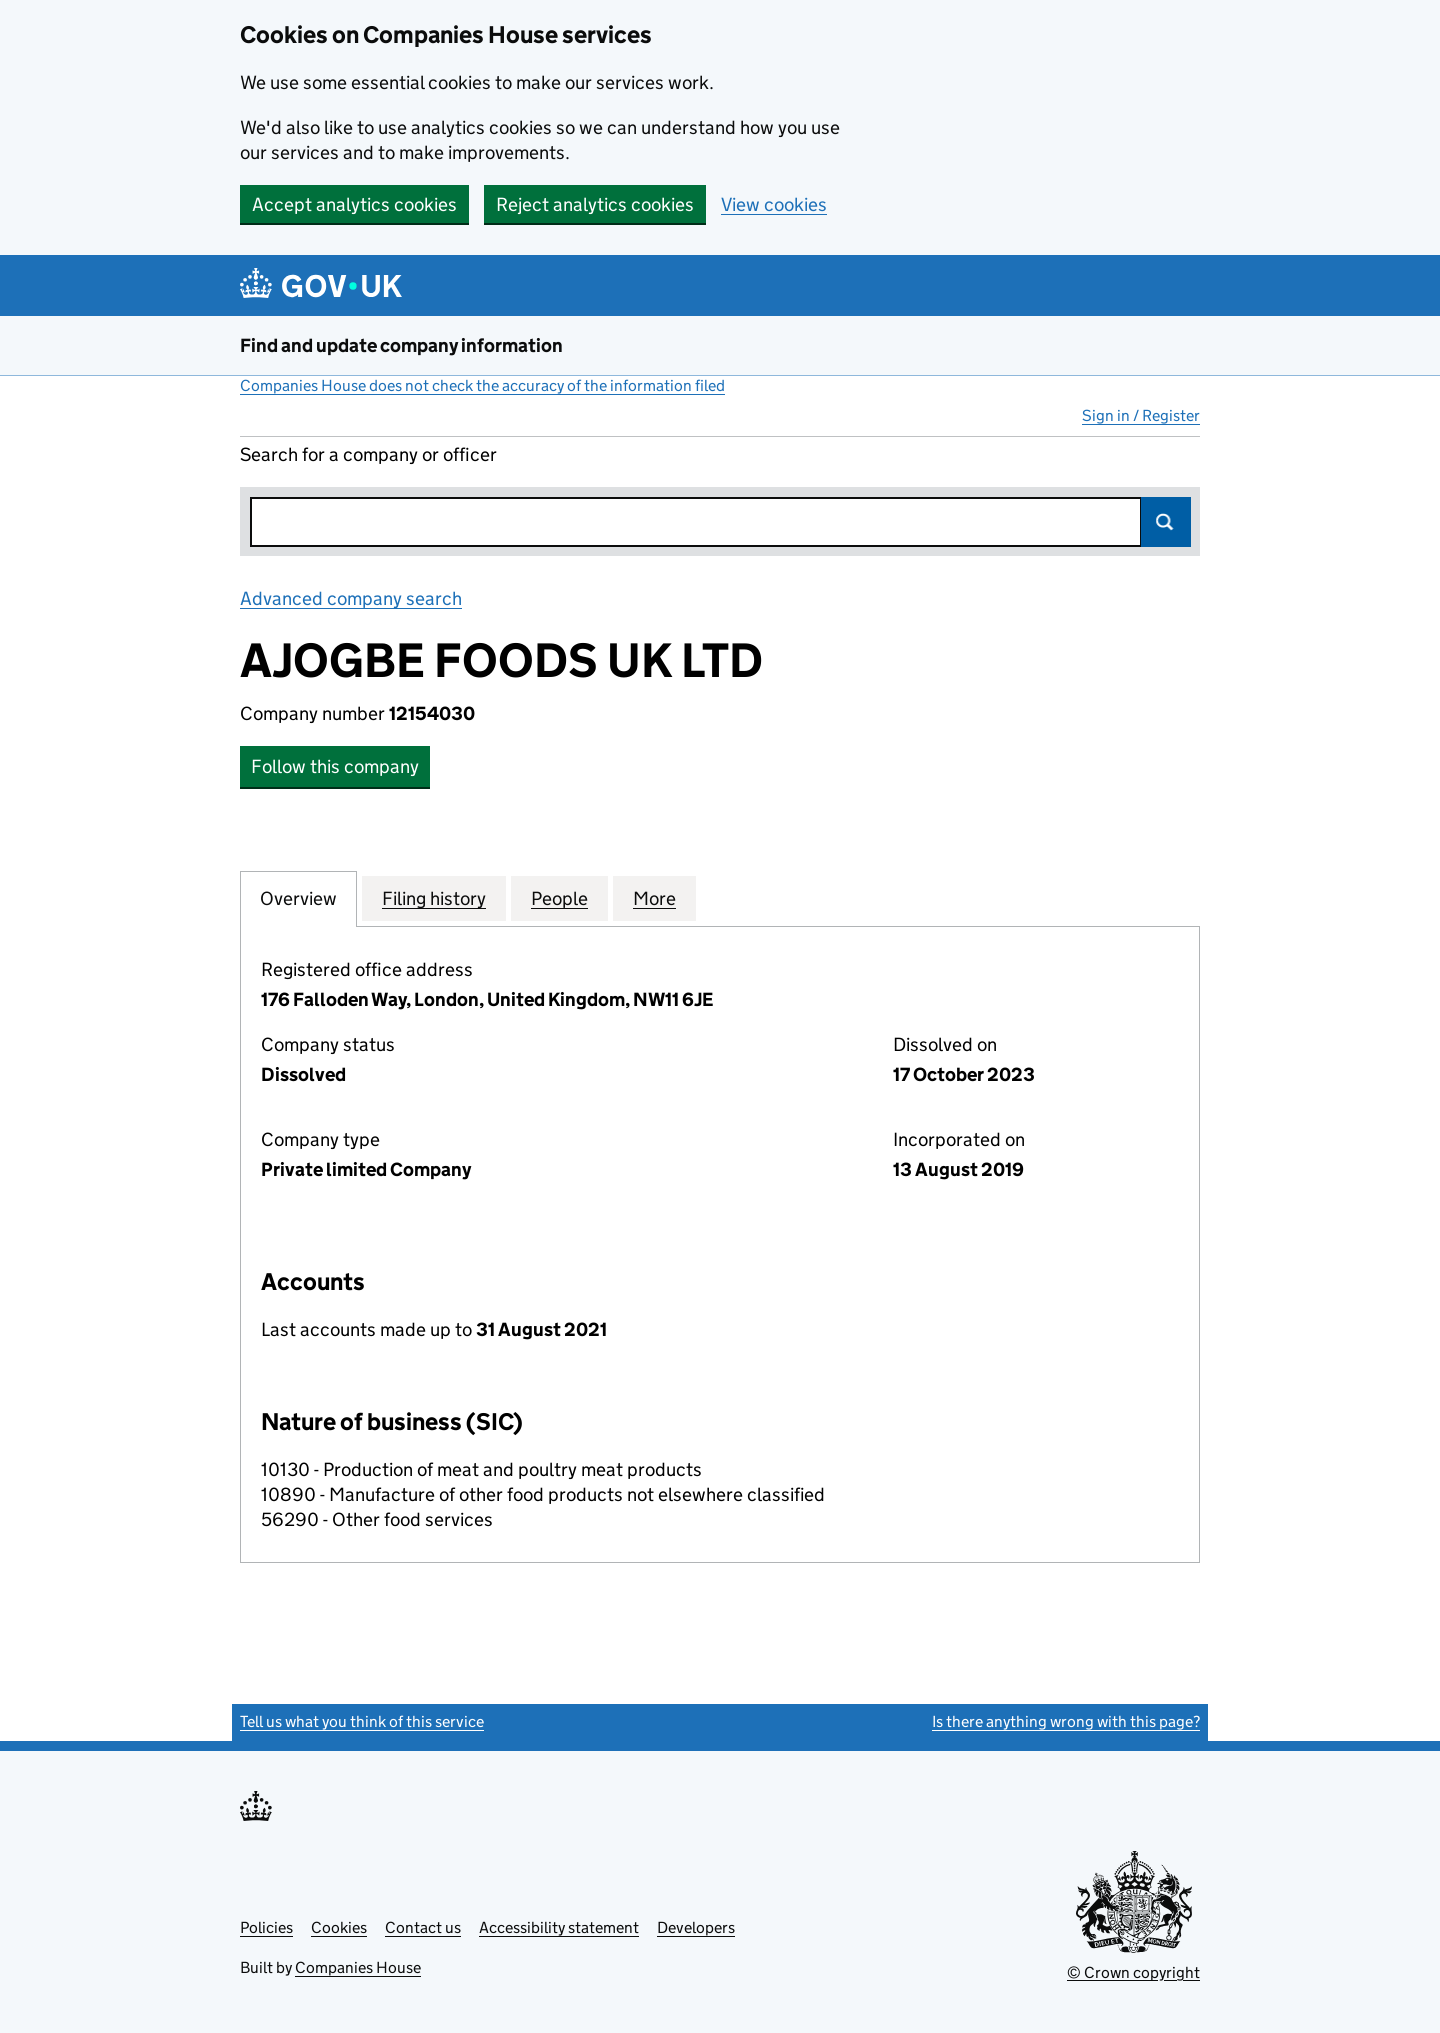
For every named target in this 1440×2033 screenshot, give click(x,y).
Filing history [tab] (434, 898)
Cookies (339, 1927)
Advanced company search (351, 598)
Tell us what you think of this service (362, 1721)
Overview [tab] (298, 898)
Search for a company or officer (368, 454)
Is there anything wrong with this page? (1066, 1721)
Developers (696, 1927)
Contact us (423, 1927)
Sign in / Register (1141, 415)
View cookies (774, 204)
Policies (266, 1927)
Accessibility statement (559, 1927)
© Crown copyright (1133, 1972)
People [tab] (559, 898)
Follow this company (335, 766)
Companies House (358, 1967)
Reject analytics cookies (595, 204)
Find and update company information (401, 345)
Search (1166, 522)
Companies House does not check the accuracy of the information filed (482, 385)
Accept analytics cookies (354, 204)
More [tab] (654, 898)
